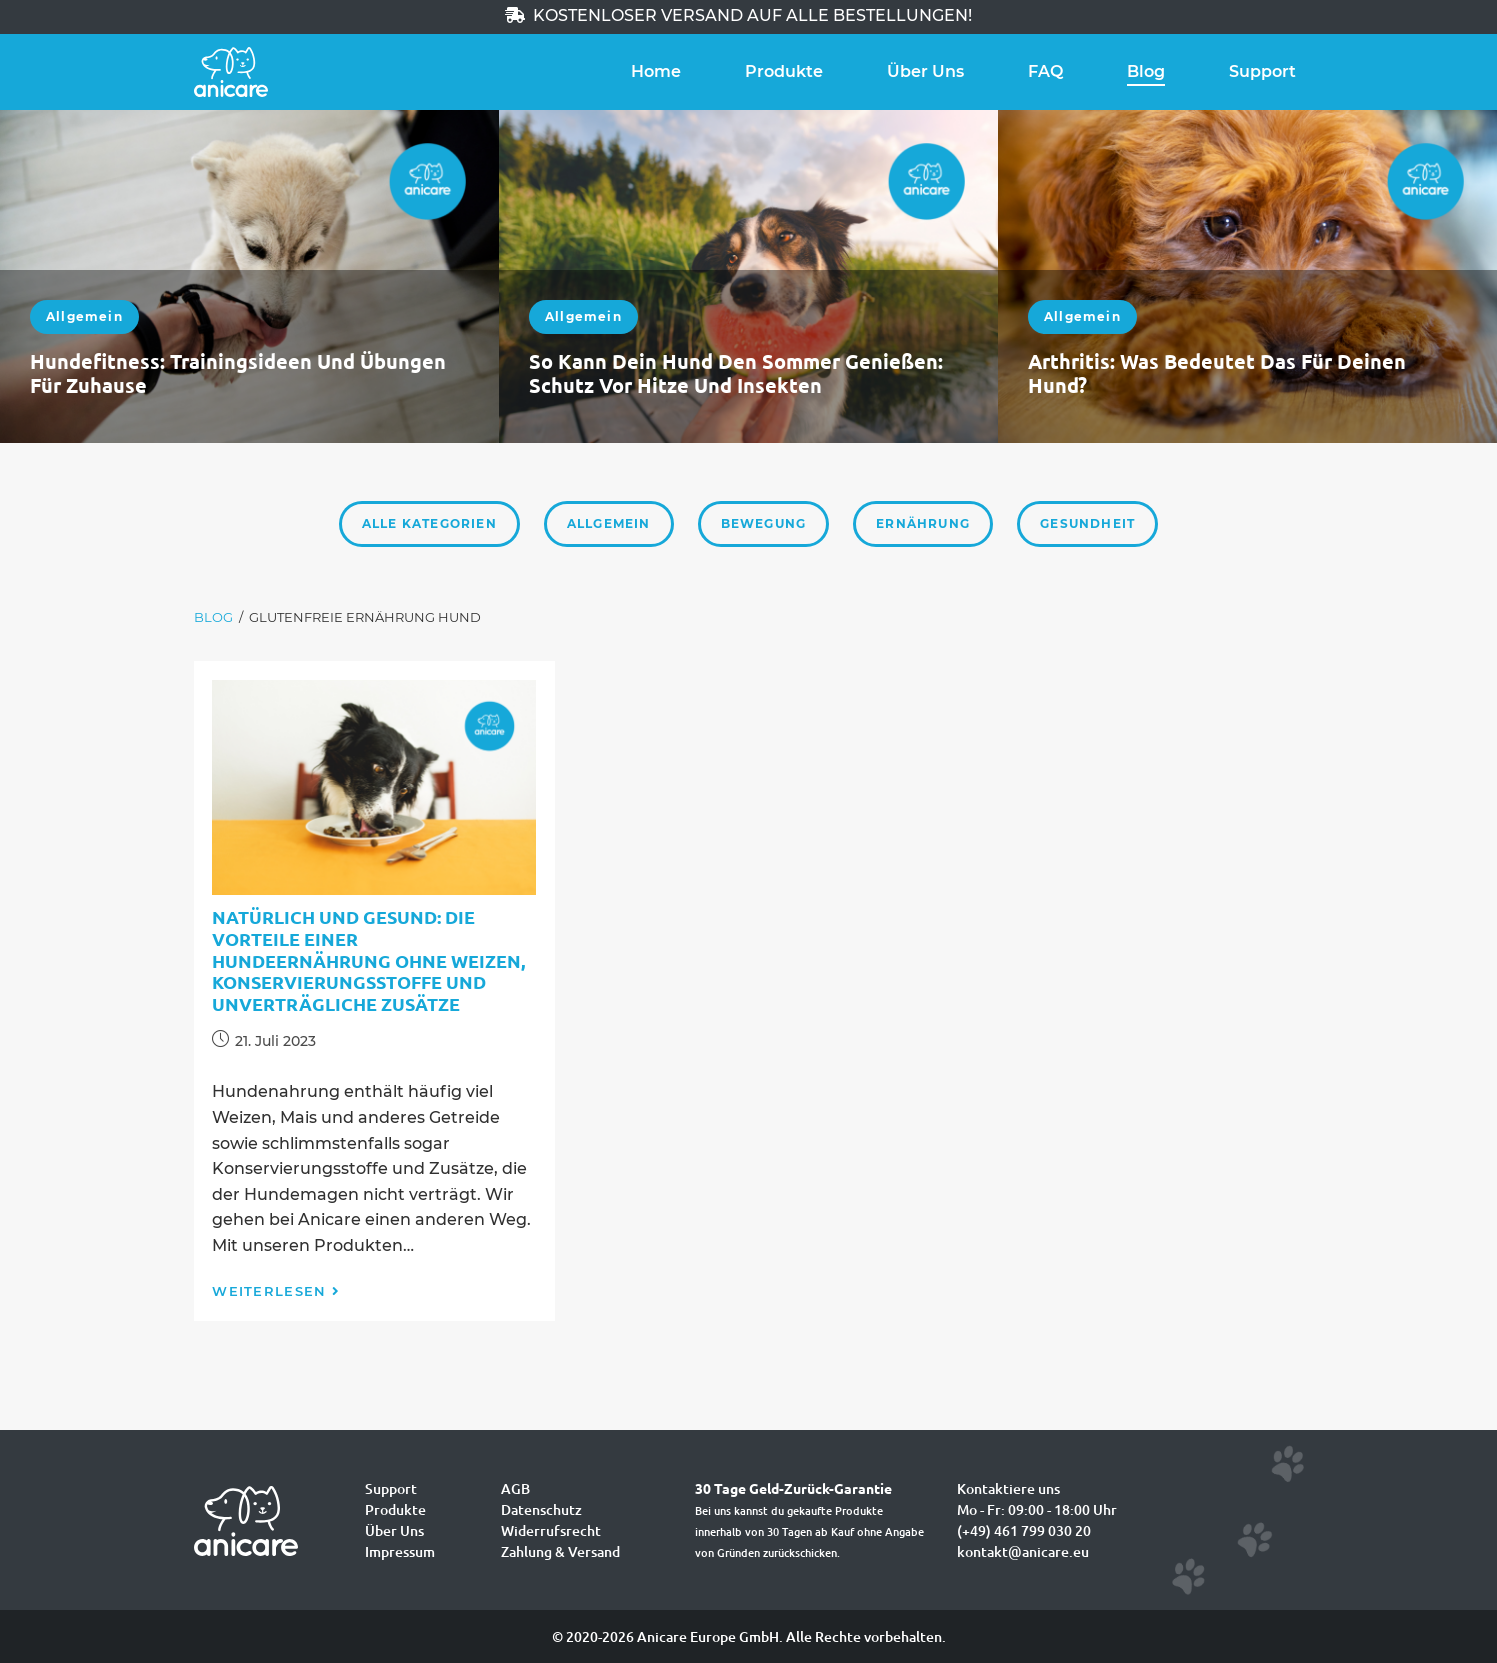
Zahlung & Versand (560, 1551)
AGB (515, 1488)
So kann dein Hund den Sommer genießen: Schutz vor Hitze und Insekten (736, 373)
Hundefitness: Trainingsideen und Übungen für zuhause (238, 373)
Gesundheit (1087, 523)
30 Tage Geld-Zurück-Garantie (793, 1488)
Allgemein (84, 316)
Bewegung (764, 523)
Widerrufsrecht (551, 1530)
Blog (1146, 71)
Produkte (784, 71)
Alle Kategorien (429, 523)
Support (1262, 71)
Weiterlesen (276, 1291)
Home (656, 71)
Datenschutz (541, 1509)
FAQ (1045, 71)
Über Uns (925, 71)
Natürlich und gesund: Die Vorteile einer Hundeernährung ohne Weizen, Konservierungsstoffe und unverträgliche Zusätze (368, 959)
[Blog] (213, 617)
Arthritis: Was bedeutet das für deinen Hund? (1217, 373)
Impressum (400, 1551)
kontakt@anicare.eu (1023, 1551)
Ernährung (923, 523)
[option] (249, 276)
